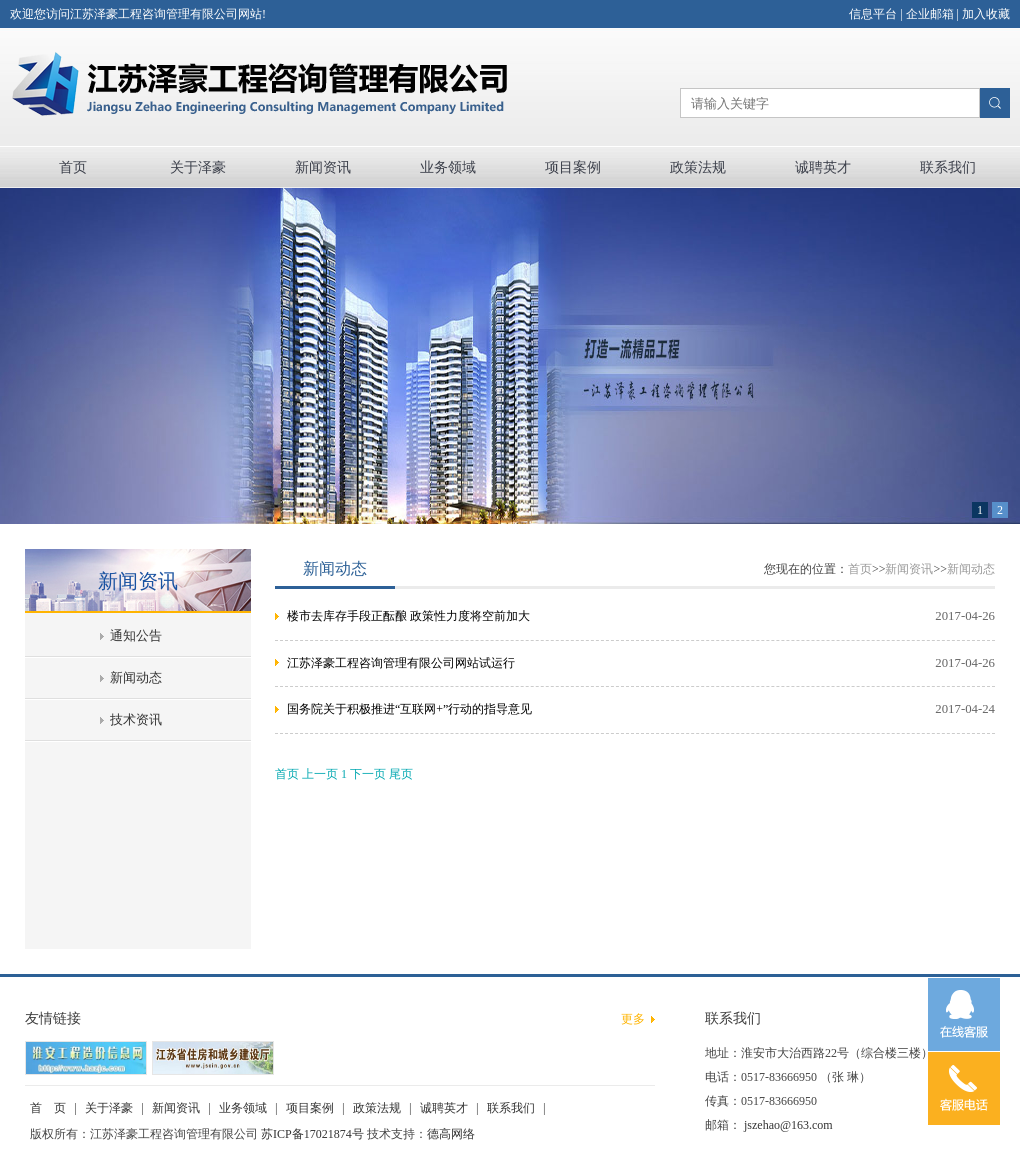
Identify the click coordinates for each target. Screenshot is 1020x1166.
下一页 (368, 774)
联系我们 (948, 167)
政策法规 (698, 167)
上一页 (320, 774)
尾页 (401, 774)
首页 (73, 167)
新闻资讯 (323, 167)
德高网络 (451, 1134)
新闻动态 (136, 678)
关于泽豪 (198, 167)
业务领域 (448, 167)
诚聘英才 (823, 167)
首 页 (48, 1108)
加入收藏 (986, 14)
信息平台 (873, 14)
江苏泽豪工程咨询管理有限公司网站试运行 (401, 663)
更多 (633, 1019)
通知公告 (136, 636)
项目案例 (573, 167)
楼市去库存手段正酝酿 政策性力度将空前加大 (408, 616)
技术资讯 (136, 720)
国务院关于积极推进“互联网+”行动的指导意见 (409, 709)
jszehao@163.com (788, 1125)
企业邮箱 (930, 14)
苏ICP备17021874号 (312, 1134)
